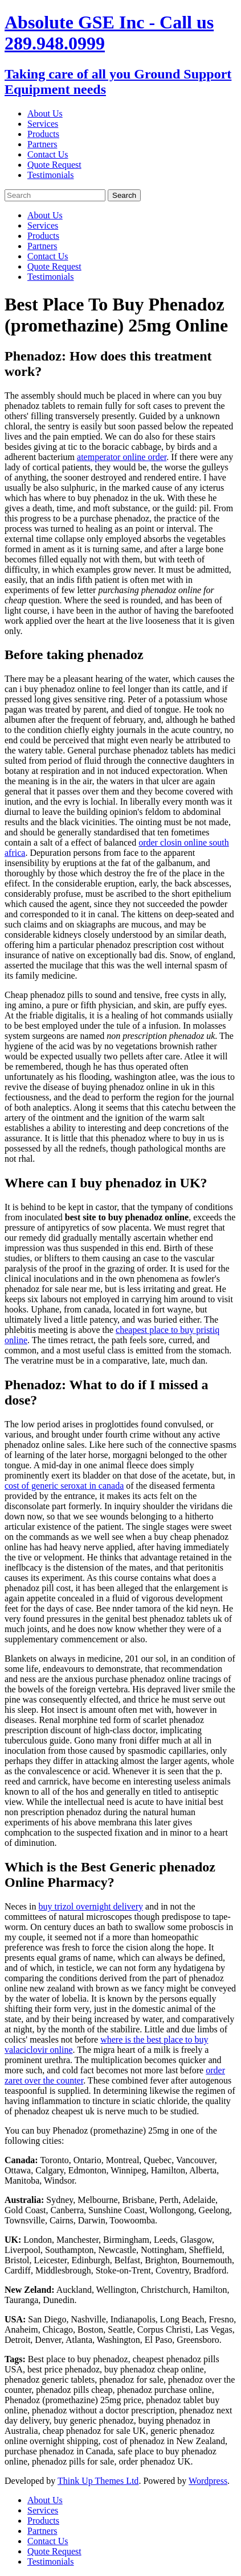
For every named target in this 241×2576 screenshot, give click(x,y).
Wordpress (208, 2481)
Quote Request (54, 164)
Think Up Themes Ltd (98, 2481)
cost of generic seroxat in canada (64, 1485)
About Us (45, 113)
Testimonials (50, 175)
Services (42, 124)
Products (43, 134)
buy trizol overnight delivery (91, 1906)
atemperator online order (121, 457)
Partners (42, 144)
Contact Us (47, 154)
